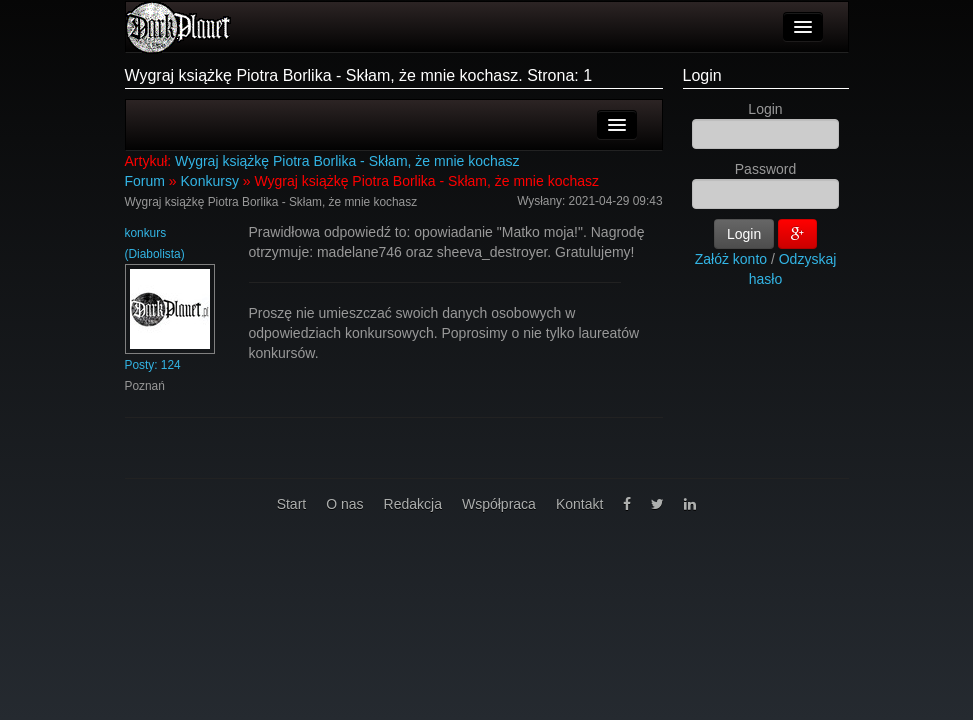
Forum (145, 181)
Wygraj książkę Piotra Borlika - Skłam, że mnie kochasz (347, 161)
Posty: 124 (153, 365)
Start (292, 504)
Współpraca (499, 504)
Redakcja (413, 504)
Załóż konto (731, 259)
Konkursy (210, 181)
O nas (344, 504)
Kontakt (579, 504)
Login (702, 75)
